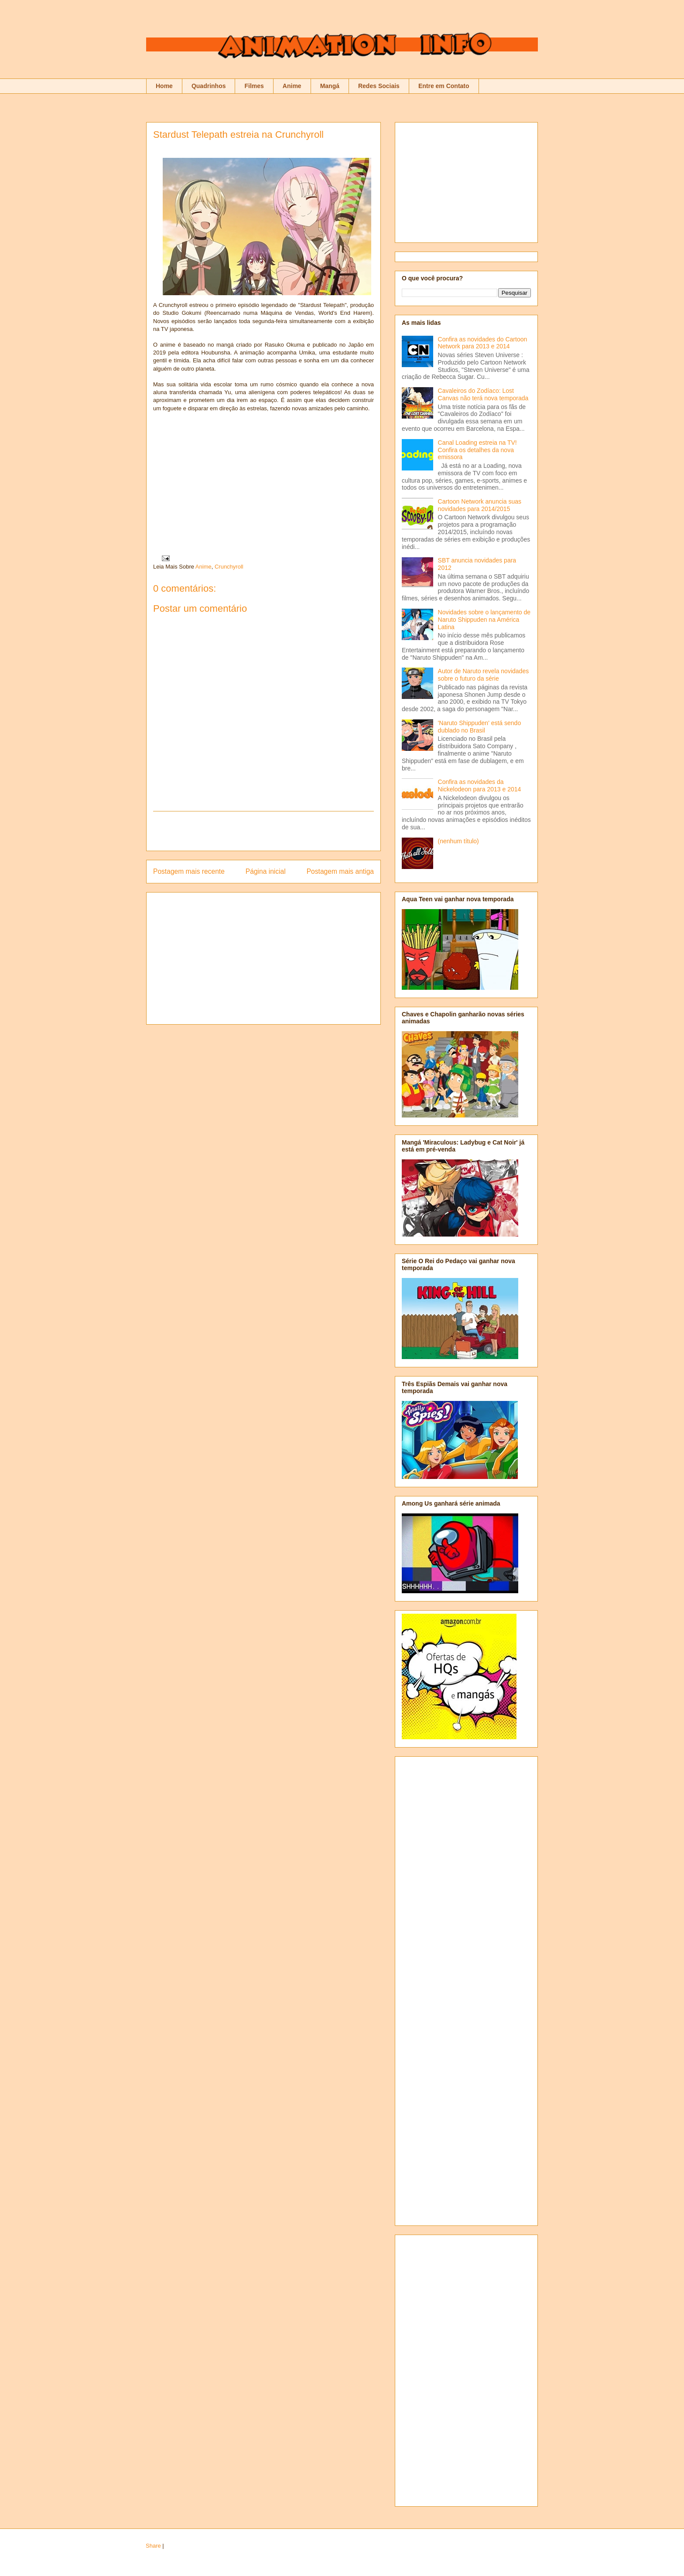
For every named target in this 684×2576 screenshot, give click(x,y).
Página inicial (266, 871)
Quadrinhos (209, 85)
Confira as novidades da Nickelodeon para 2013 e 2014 (479, 785)
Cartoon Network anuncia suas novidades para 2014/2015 (479, 505)
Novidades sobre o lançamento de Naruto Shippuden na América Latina (484, 619)
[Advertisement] (263, 831)
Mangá (329, 85)
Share (153, 2545)
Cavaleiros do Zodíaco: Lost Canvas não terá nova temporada (483, 394)
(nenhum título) (458, 841)
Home (164, 85)
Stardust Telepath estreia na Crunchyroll (238, 134)
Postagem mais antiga (340, 871)
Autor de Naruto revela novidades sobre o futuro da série (483, 675)
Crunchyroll (229, 566)
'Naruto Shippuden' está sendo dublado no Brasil (479, 726)
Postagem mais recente (189, 871)
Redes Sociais (379, 85)
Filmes (253, 85)
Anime (292, 85)
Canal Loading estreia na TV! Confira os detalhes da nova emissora (477, 450)
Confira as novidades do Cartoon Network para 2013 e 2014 (482, 343)
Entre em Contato (443, 85)
